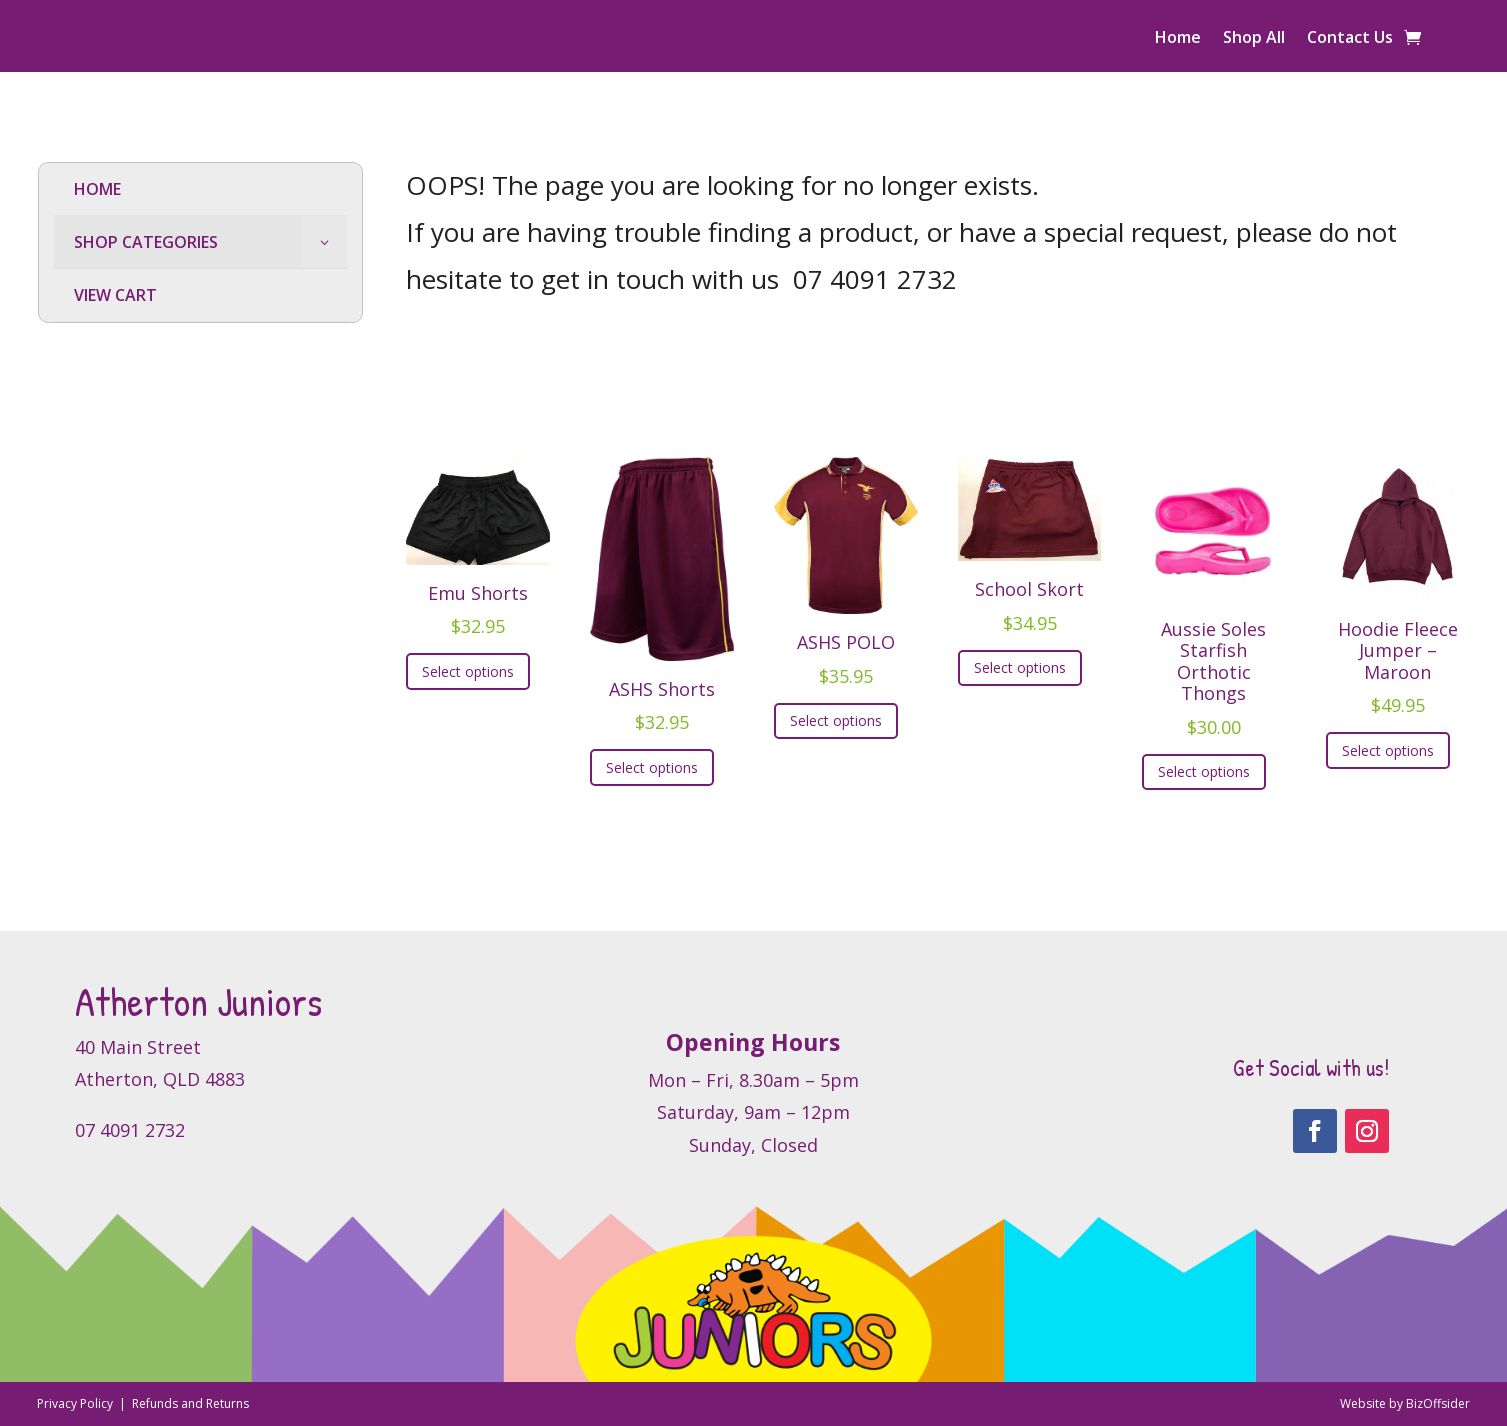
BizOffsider (1438, 1403)
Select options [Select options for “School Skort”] (1020, 667)
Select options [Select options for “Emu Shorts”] (468, 671)
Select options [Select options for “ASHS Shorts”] (652, 767)
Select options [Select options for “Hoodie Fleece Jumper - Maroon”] (1388, 750)
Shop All (1254, 39)
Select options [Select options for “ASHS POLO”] (836, 720)
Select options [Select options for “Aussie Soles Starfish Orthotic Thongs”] (1204, 771)
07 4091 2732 (875, 279)
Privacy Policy (76, 1403)
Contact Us (1350, 39)
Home (1178, 39)
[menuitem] (201, 189)
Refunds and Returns (190, 1403)
